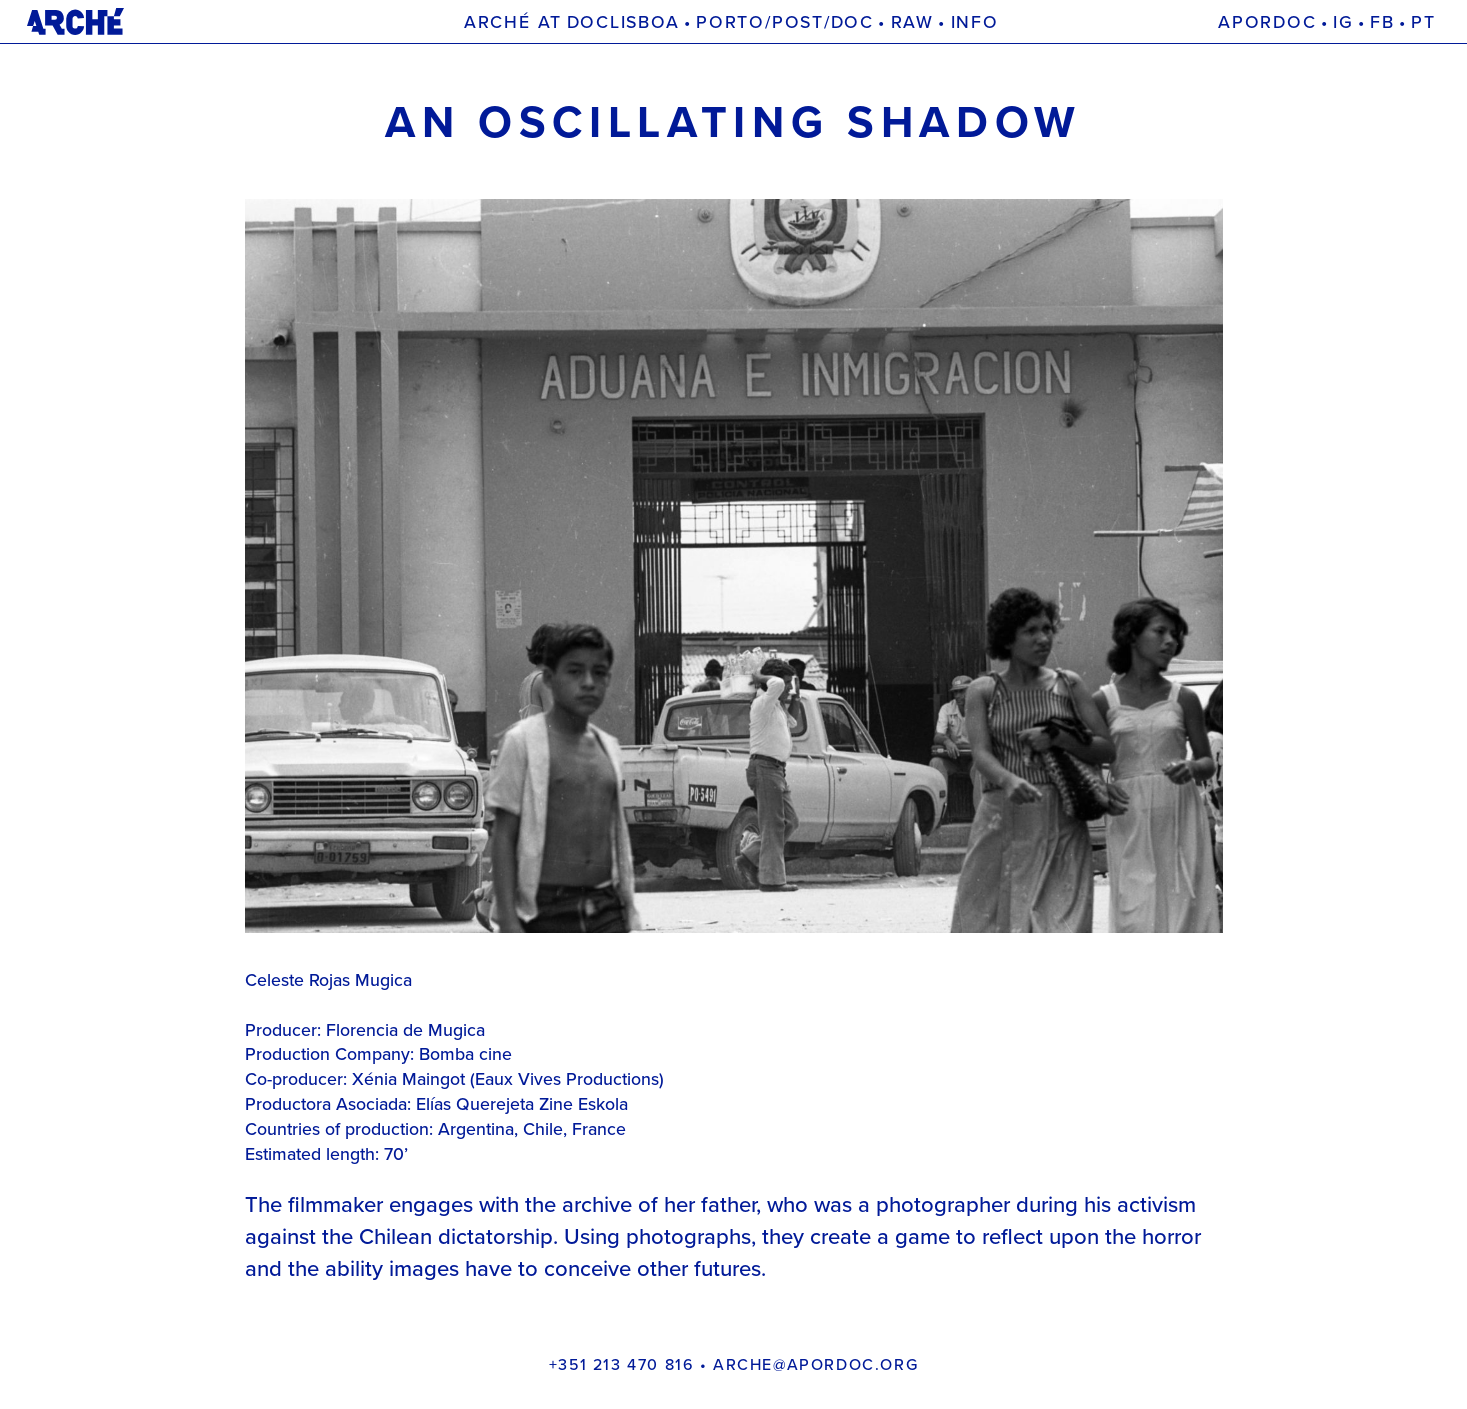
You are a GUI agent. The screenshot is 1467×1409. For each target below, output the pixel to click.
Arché (420, 22)
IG (1343, 22)
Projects (1020, 22)
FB (1382, 22)
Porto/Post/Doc (785, 22)
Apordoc (1267, 22)
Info (975, 22)
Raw (912, 22)
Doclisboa (623, 22)
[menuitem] (1423, 22)
